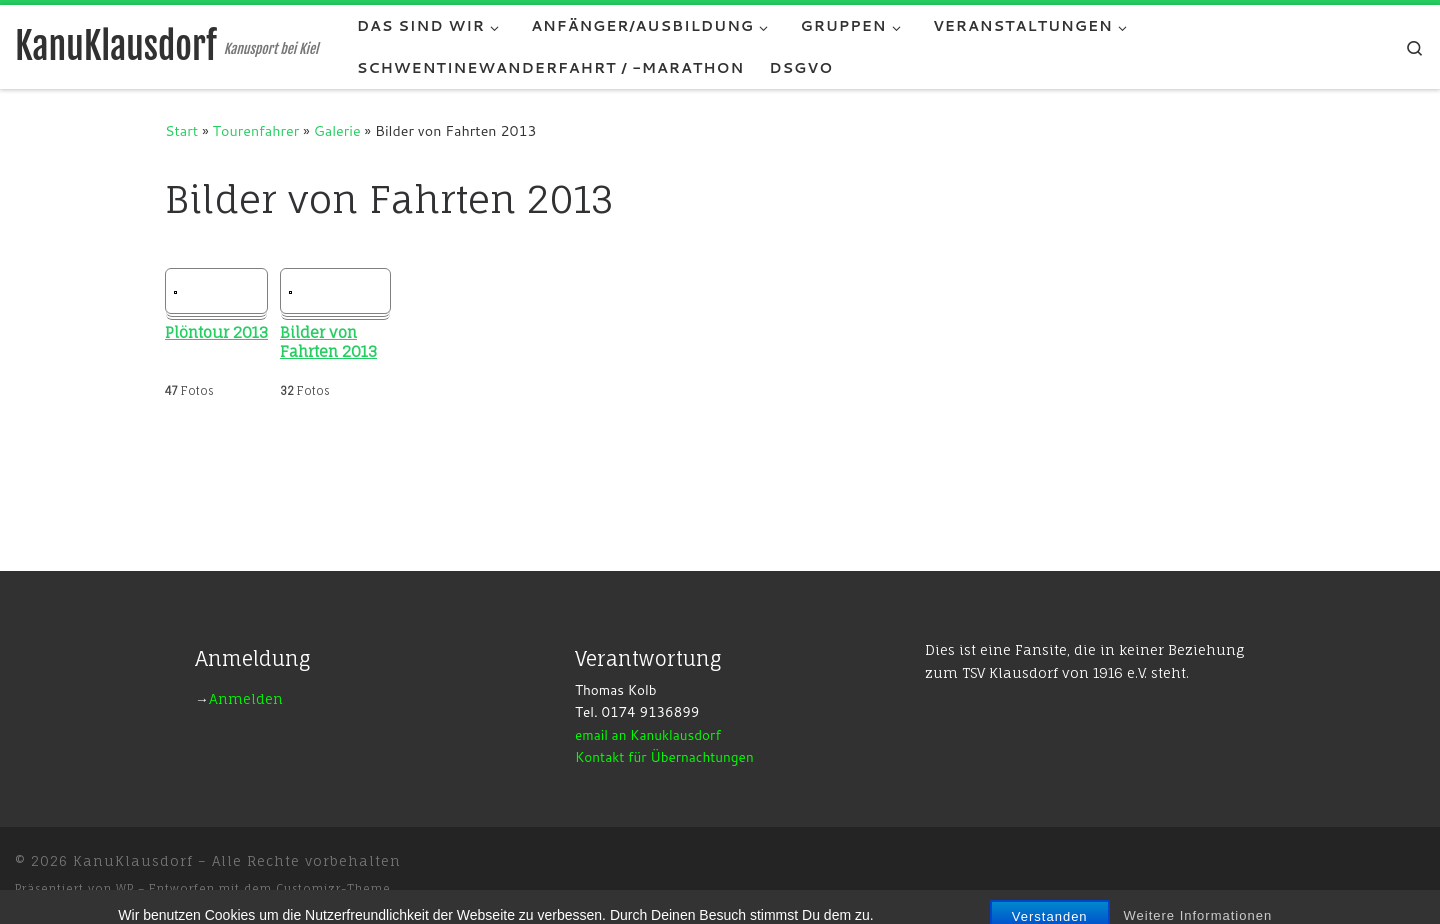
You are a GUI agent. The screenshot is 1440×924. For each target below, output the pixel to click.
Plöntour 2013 (216, 333)
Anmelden (246, 699)
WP (125, 889)
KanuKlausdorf (133, 861)
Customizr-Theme (333, 889)
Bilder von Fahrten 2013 (328, 342)
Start (181, 130)
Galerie (337, 130)
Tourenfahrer (256, 130)
